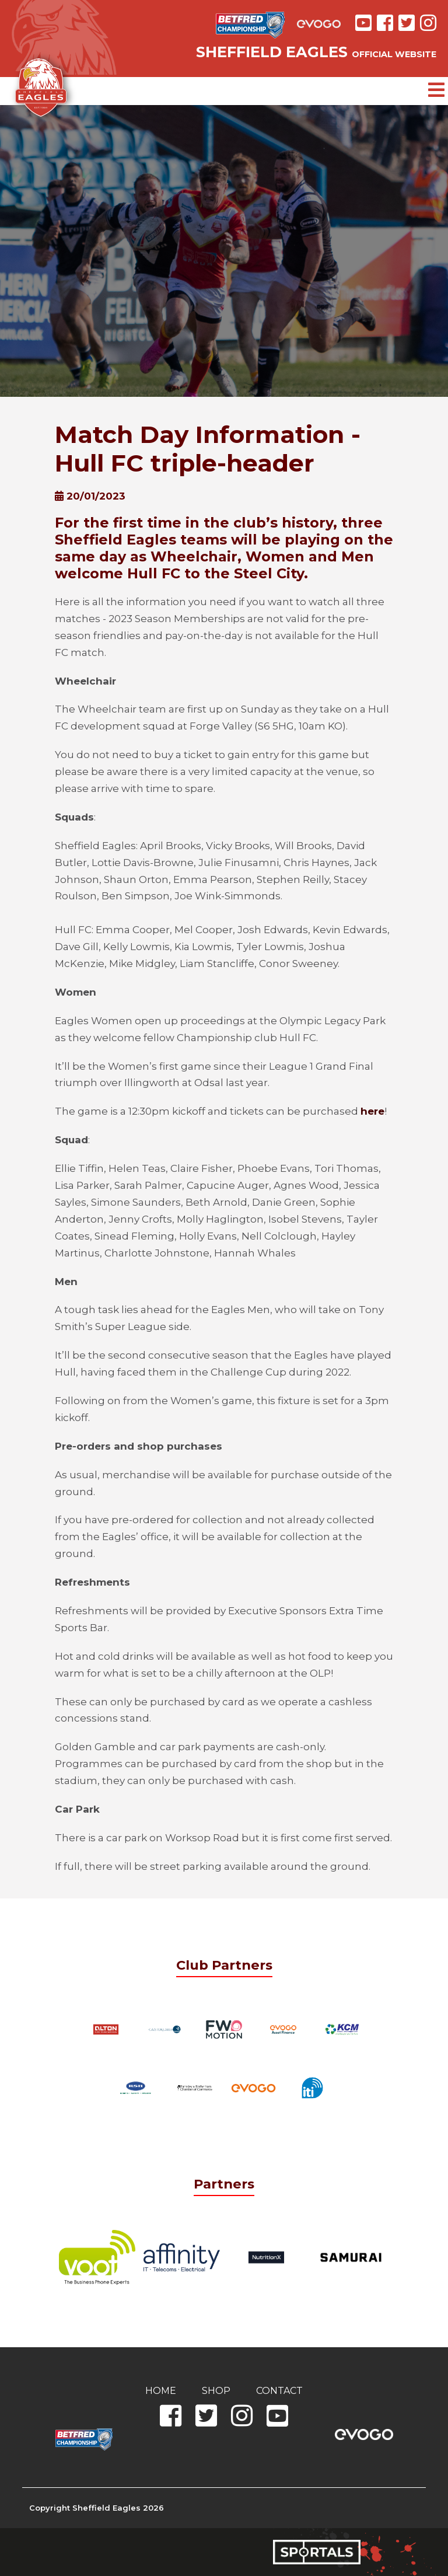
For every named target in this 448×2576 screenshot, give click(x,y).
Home (160, 2390)
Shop (216, 2390)
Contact (279, 2390)
